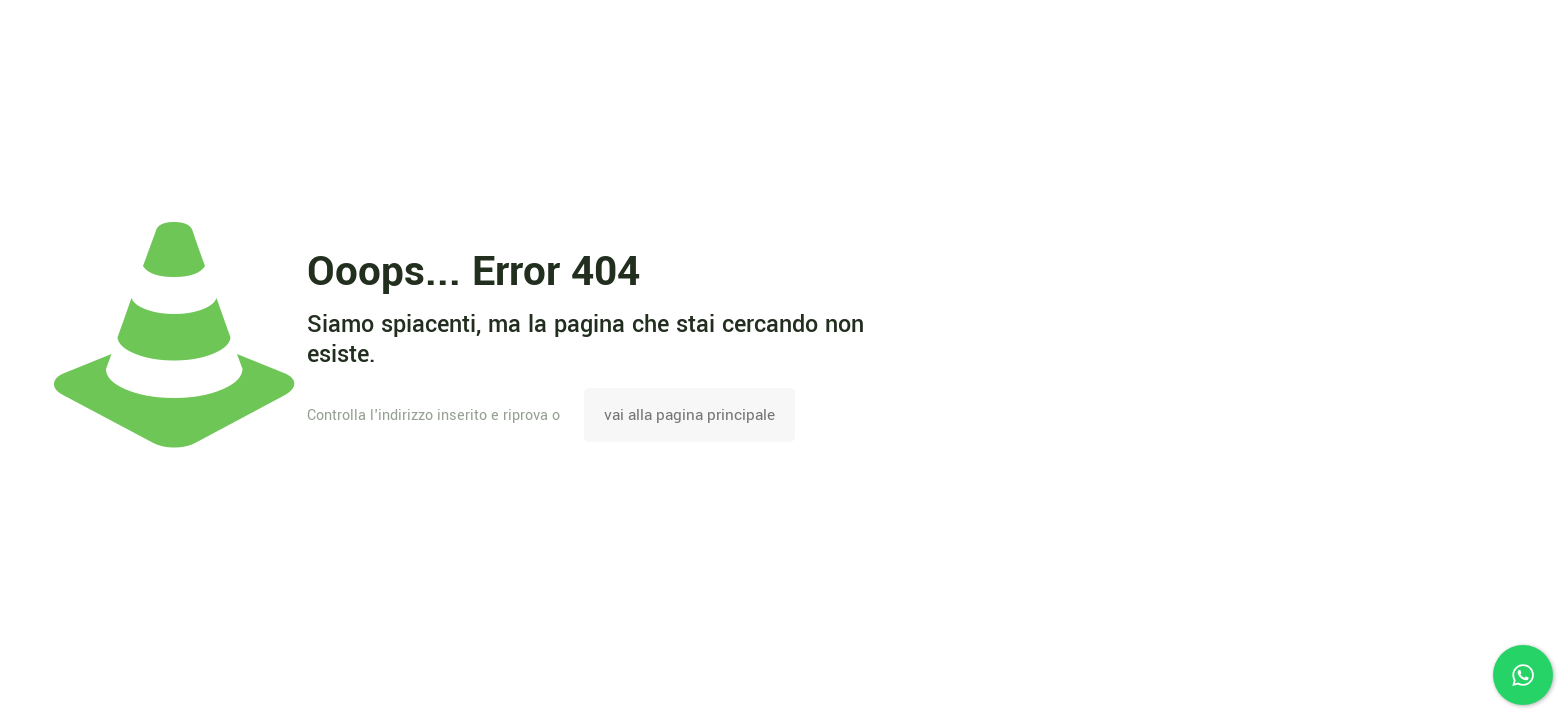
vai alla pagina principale (689, 415)
